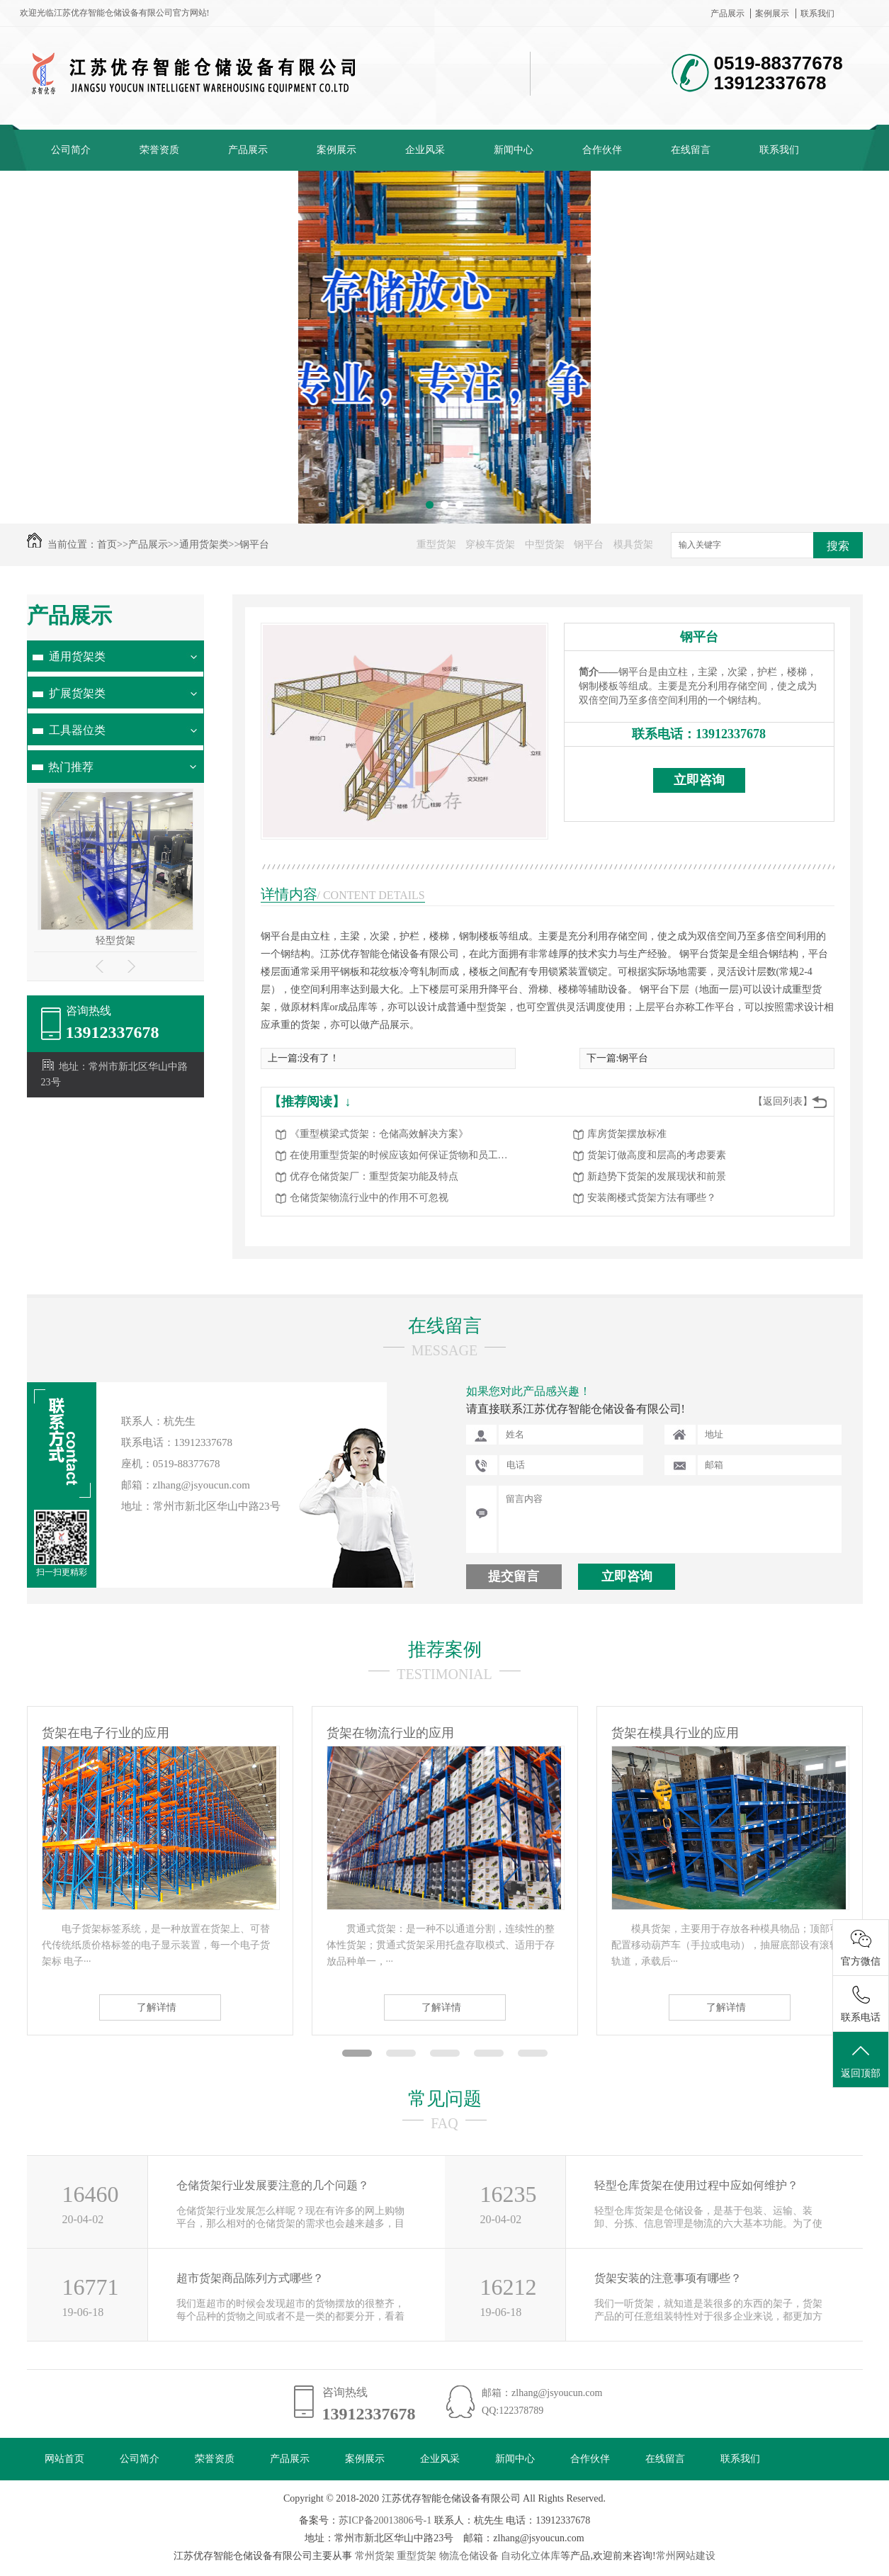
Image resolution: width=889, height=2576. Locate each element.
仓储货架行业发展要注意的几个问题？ (272, 2185)
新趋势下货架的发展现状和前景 (656, 1176)
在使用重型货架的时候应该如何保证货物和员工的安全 (403, 1155)
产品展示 (727, 13)
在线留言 (690, 150)
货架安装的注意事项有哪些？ (668, 2278)
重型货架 (436, 544)
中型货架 (545, 544)
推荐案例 (445, 1649)
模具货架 (633, 544)
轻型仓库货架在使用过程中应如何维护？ (696, 2185)
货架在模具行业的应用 (675, 1733)
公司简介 (71, 150)
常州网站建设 (685, 2555)
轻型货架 (115, 940)
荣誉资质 (159, 150)
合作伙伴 (602, 150)
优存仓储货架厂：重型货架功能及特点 (374, 1176)
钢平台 (254, 544)
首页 (107, 544)
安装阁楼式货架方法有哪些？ (651, 1197)
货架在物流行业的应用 (390, 1733)
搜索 (838, 546)
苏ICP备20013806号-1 (385, 2520)
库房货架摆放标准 (627, 1134)
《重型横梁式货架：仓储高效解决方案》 (379, 1134)
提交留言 (513, 1576)
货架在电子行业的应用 (105, 1733)
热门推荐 (71, 767)
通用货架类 (204, 544)
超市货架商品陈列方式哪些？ (250, 2278)
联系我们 (817, 13)
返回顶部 (860, 2060)
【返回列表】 (782, 1101)
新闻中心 (513, 150)
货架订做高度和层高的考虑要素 (656, 1155)
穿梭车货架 (490, 544)
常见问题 (445, 2099)
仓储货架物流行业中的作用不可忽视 (369, 1197)
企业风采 (425, 150)
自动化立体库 (530, 2555)
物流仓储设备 (469, 2555)
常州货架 (375, 2555)
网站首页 (64, 2458)
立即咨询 (699, 780)
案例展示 (772, 13)
